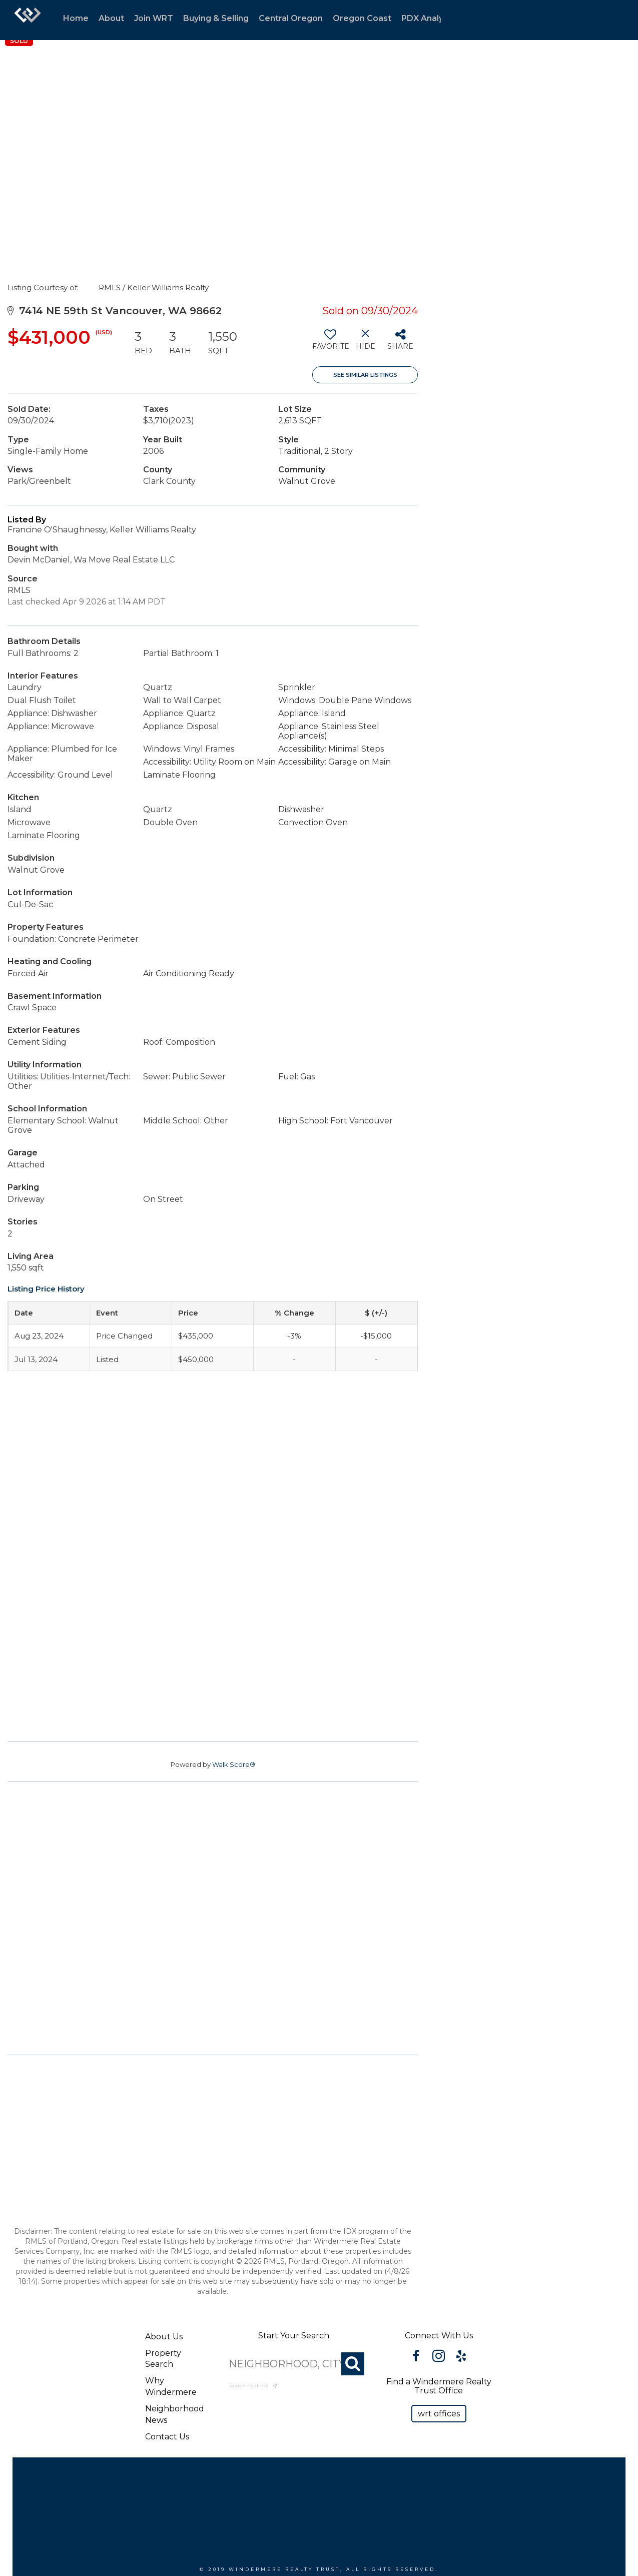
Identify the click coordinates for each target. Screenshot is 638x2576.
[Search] (352, 2363)
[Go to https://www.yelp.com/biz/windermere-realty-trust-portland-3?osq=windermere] (461, 2357)
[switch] (330, 343)
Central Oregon (291, 18)
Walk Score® (233, 1764)
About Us (164, 2336)
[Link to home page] (28, 20)
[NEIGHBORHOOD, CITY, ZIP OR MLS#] (293, 2363)
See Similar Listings (365, 374)
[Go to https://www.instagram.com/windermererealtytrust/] (438, 2357)
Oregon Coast (362, 18)
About (111, 18)
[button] (438, 2413)
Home (76, 18)
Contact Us (167, 2436)
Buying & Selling (216, 18)
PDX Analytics (429, 18)
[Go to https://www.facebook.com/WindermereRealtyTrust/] (416, 2357)
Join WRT (153, 18)
